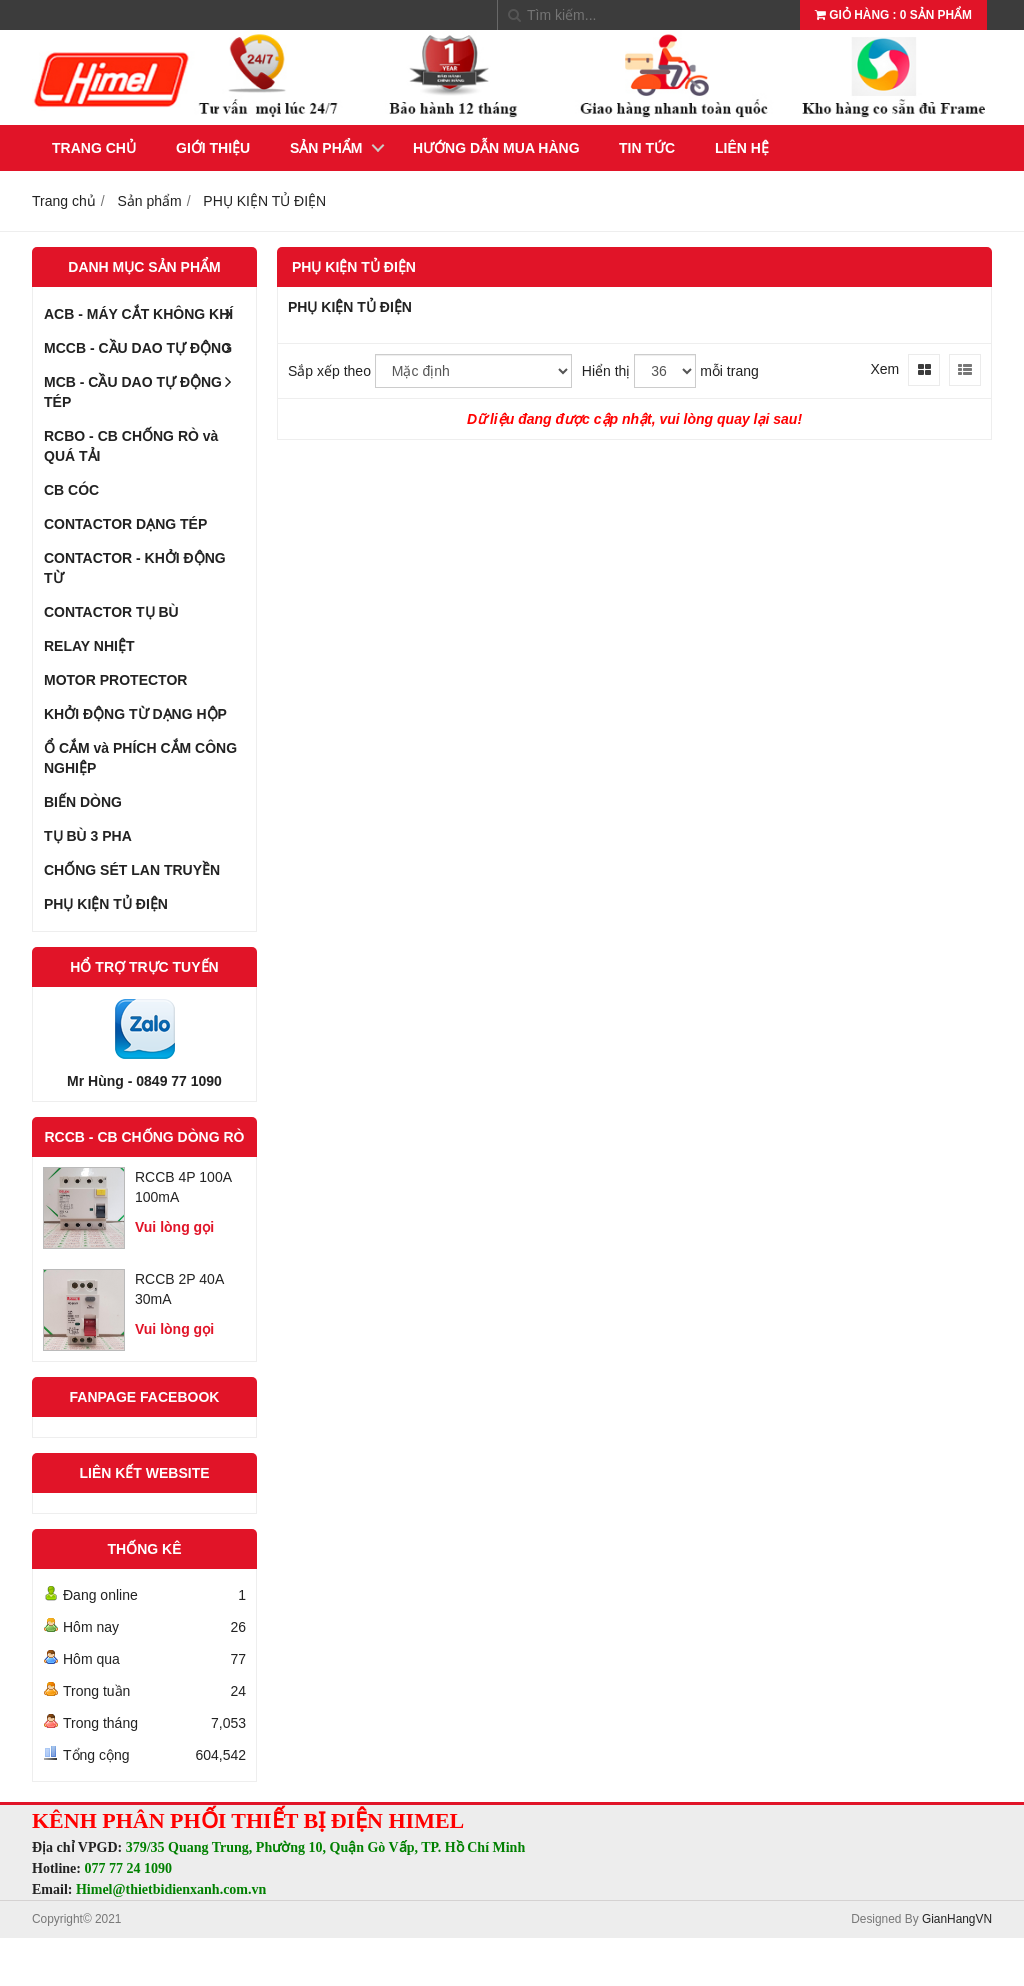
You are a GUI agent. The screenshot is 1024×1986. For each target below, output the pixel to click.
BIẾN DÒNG (83, 802)
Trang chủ (94, 148)
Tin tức (647, 148)
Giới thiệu (213, 148)
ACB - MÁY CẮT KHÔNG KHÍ (144, 314)
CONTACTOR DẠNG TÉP (125, 524)
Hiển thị (606, 371)
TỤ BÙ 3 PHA (88, 836)
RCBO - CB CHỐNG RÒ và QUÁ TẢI (131, 446)
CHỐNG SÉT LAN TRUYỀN (132, 870)
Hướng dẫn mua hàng (496, 148)
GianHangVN (957, 1919)
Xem (884, 369)
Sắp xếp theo (329, 371)
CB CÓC (71, 490)
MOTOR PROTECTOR (115, 680)
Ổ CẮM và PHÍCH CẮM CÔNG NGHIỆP (140, 758)
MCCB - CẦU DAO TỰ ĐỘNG (144, 348)
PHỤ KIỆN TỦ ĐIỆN (106, 904)
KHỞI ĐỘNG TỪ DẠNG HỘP (135, 714)
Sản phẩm (326, 148)
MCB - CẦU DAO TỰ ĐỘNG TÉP (144, 388)
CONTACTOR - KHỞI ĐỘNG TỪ (135, 568)
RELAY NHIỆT (89, 646)
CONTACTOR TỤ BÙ (111, 612)
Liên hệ (742, 148)
